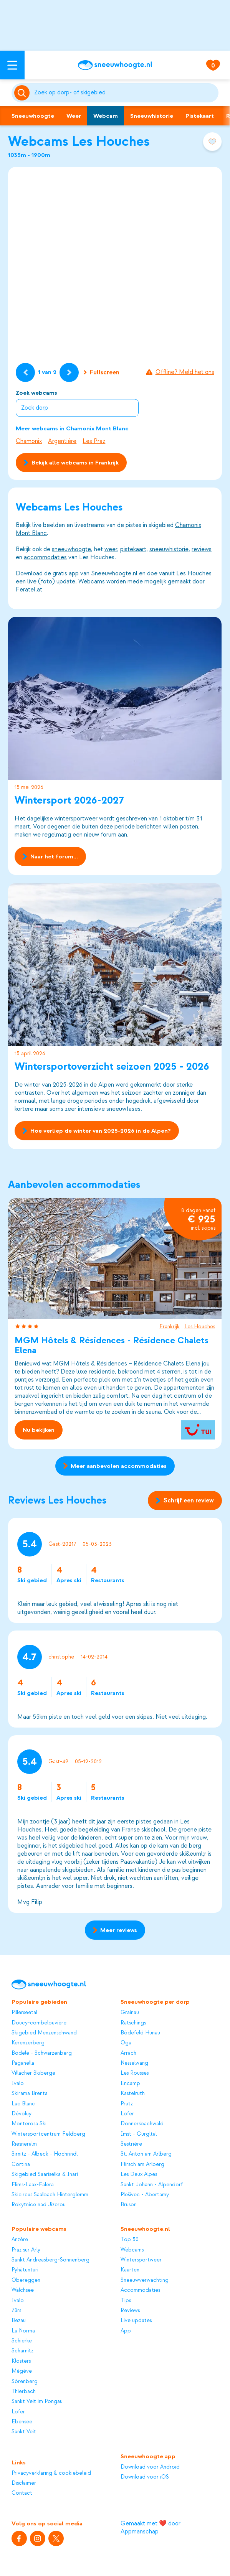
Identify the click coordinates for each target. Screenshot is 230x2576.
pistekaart (133, 549)
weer (110, 549)
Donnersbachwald (142, 2123)
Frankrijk (169, 1326)
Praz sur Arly (26, 2250)
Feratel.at (29, 589)
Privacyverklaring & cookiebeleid (51, 2473)
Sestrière (131, 2144)
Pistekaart (199, 116)
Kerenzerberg (28, 2042)
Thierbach (24, 2391)
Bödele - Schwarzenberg (42, 2053)
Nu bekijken (39, 1430)
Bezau (19, 2320)
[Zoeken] (125, 93)
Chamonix (29, 441)
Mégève (22, 2371)
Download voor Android (150, 2467)
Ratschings (133, 2022)
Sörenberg (25, 2381)
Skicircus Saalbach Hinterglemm (50, 2194)
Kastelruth (133, 2093)
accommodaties (45, 557)
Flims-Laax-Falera (33, 2184)
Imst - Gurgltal (139, 2134)
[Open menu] (12, 65)
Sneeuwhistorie (151, 116)
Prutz (127, 2103)
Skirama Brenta (30, 2093)
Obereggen (26, 2280)
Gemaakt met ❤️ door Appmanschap (150, 2527)
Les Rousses (135, 2073)
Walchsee (23, 2290)
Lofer (127, 2113)
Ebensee (22, 2421)
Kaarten (130, 2269)
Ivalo (18, 2083)
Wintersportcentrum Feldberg (48, 2134)
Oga (126, 2042)
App (126, 2330)
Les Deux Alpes (139, 2174)
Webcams (132, 2250)
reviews (202, 549)
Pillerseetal (24, 2012)
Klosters (21, 2361)
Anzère (20, 2239)
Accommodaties (140, 2290)
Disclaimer (24, 2483)
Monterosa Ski (29, 2123)
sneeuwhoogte (71, 549)
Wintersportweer (141, 2259)
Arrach (128, 2053)
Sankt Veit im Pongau (37, 2401)
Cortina (21, 2164)
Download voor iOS (145, 2477)
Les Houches (199, 1326)
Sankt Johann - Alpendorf (152, 2184)
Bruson (129, 2204)
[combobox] (125, 93)
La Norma (23, 2330)
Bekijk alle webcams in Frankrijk (71, 462)
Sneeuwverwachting (145, 2280)
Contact (22, 2493)
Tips (126, 2300)
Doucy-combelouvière (39, 2022)
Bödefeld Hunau (140, 2032)
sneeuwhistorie (169, 549)
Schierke (22, 2340)
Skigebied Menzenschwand (44, 2032)
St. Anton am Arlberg (146, 2154)
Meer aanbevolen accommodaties (115, 1466)
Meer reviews (115, 1930)
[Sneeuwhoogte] (115, 65)
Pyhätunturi (25, 2269)
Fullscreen (101, 372)
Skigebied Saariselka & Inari (45, 2174)
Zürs (16, 2310)
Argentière (62, 441)
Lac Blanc (23, 2103)
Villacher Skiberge (33, 2073)
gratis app (66, 573)
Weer (73, 116)
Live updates (136, 2320)
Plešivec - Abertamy (145, 2194)
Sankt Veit (24, 2431)
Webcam (105, 116)
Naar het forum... (50, 856)
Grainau (130, 2012)
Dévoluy (21, 2113)
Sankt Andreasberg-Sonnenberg (50, 2259)
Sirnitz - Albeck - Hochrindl (45, 2154)
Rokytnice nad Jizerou (39, 2204)
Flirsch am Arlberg (142, 2164)
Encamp (130, 2083)
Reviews (130, 2310)
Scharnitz (22, 2350)
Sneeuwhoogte (33, 116)
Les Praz (94, 441)
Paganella (23, 2063)
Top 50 (130, 2239)
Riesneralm (24, 2144)
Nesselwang (134, 2063)
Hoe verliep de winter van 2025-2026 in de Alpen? (97, 1130)
